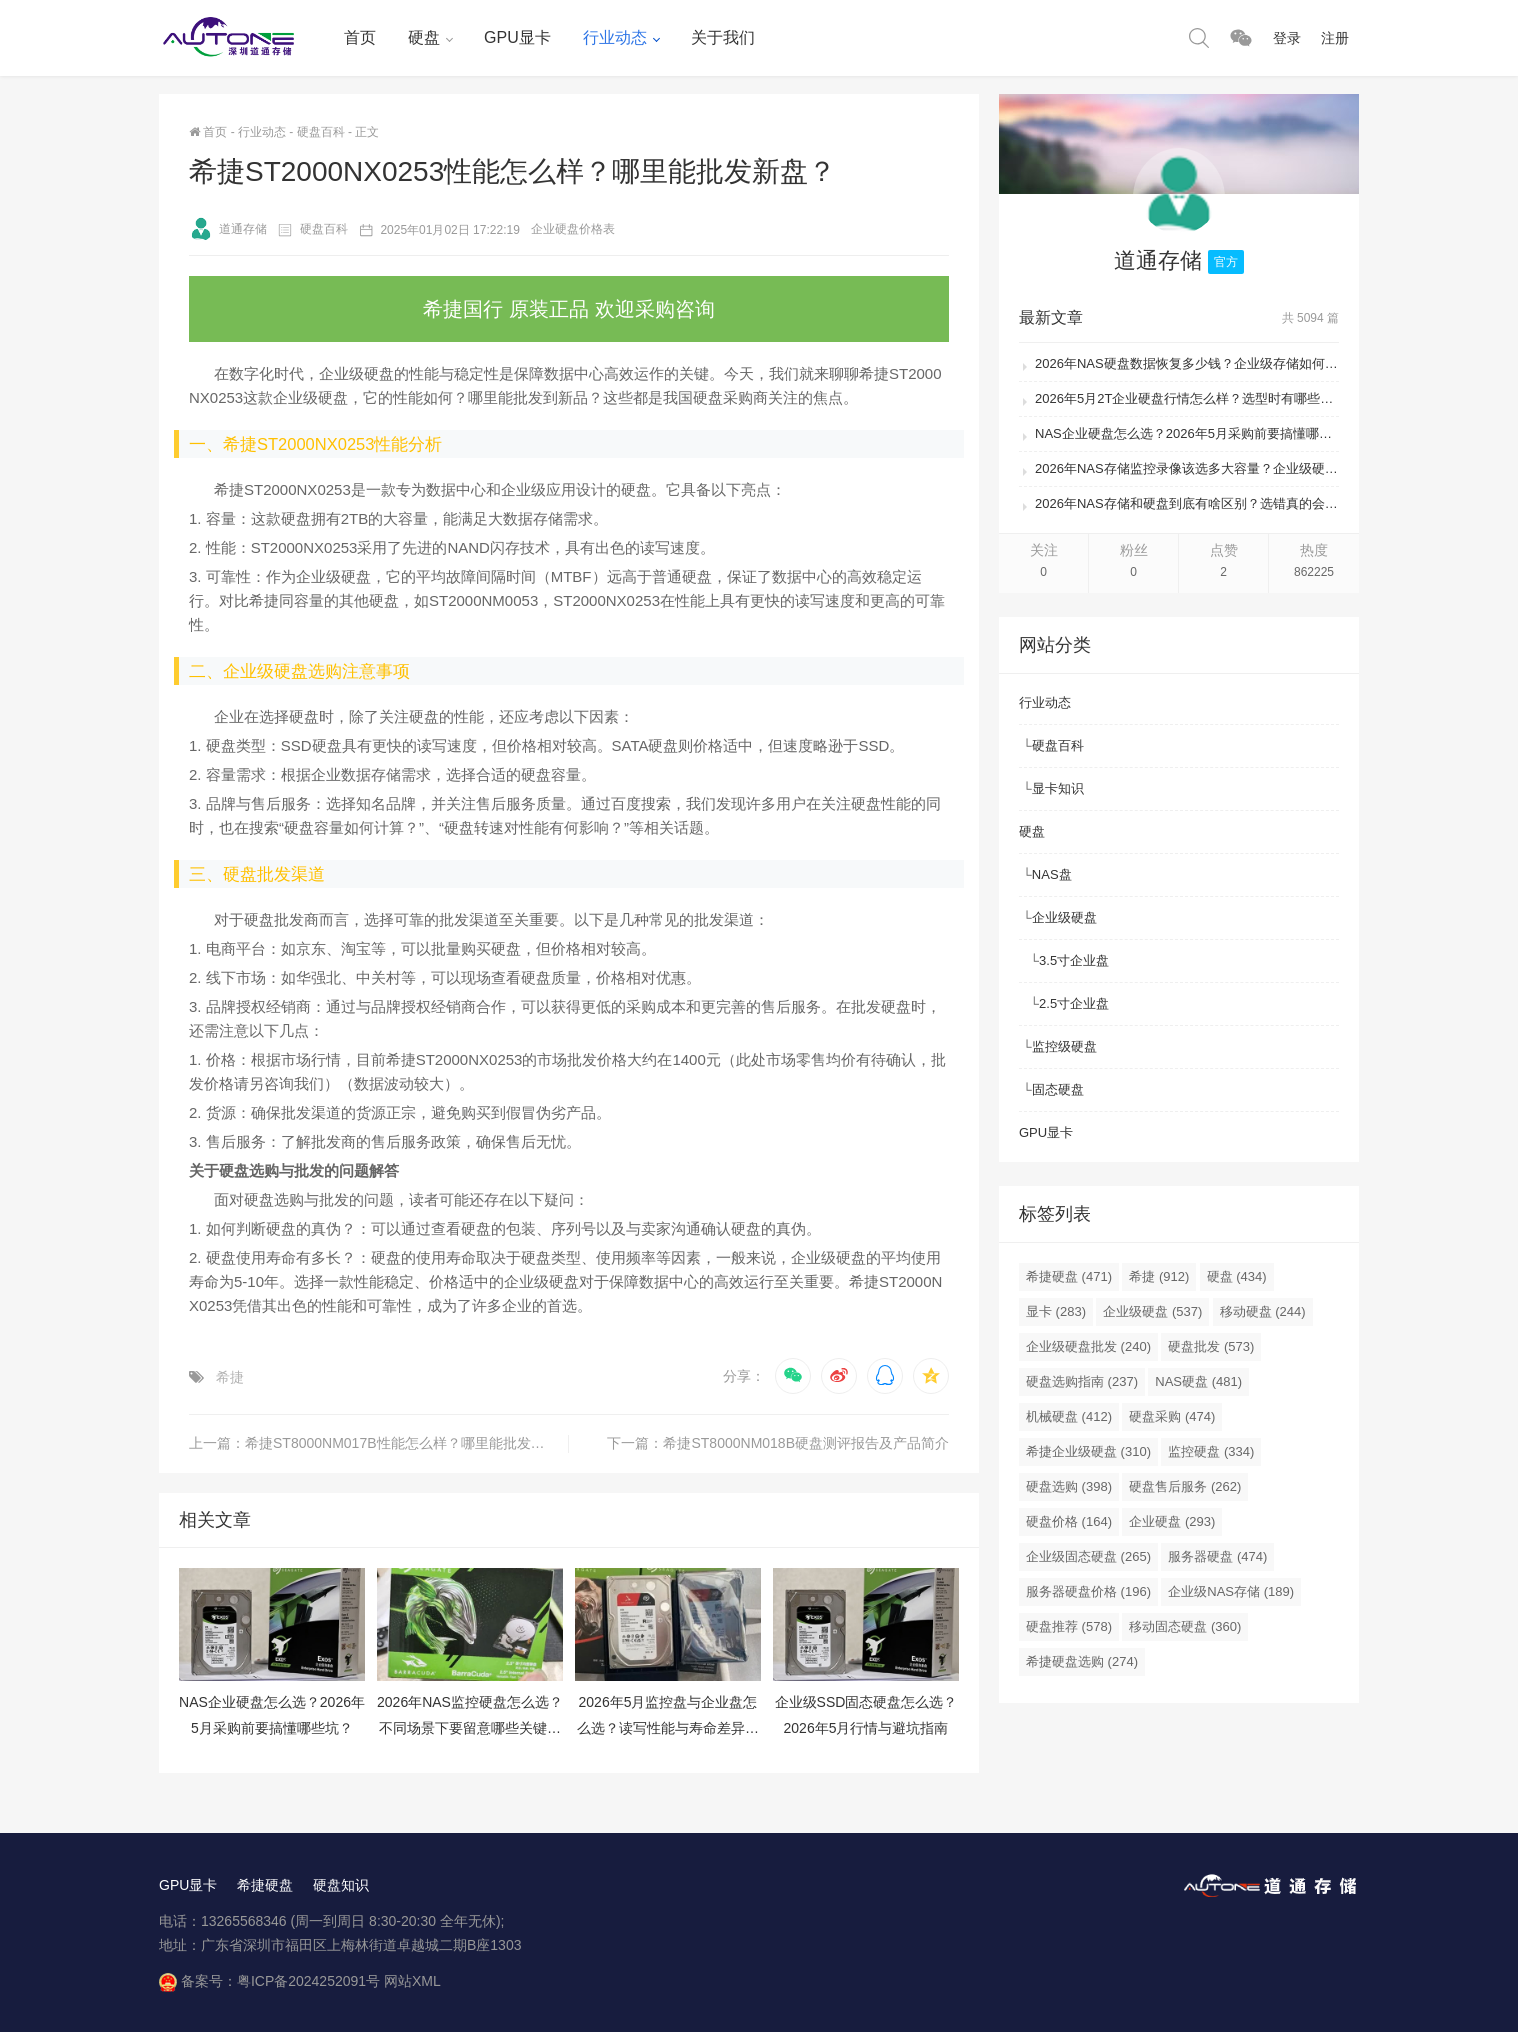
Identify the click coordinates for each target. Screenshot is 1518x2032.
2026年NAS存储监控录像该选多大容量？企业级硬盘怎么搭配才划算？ (1187, 468)
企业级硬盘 (1064, 917)
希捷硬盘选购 (1082, 1661)
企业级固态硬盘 (1088, 1556)
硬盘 (424, 37)
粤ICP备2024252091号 (308, 1981)
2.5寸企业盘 (1074, 1003)
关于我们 (723, 37)
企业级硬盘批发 (1088, 1346)
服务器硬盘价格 (1088, 1591)
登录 (1287, 38)
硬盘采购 (1172, 1416)
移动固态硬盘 (1185, 1626)
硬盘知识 (341, 1885)
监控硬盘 (1211, 1451)
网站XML (412, 1981)
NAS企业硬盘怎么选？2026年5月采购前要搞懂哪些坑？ (1187, 433)
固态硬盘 (1058, 1089)
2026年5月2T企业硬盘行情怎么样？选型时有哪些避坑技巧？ (1187, 398)
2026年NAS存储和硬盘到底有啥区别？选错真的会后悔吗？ (1187, 503)
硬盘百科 (321, 132)
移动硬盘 (1263, 1311)
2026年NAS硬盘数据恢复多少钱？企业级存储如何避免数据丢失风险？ (1187, 363)
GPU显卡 (517, 37)
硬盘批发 (1211, 1346)
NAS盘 (1052, 874)
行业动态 (615, 37)
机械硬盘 (1069, 1416)
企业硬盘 (1172, 1521)
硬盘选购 (1069, 1486)
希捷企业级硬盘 (1088, 1451)
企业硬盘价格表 (573, 229)
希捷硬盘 (1069, 1276)
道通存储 (228, 229)
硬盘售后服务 (1185, 1486)
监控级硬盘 (1064, 1046)
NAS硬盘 (1198, 1381)
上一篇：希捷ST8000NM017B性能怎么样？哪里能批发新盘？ (379, 1443)
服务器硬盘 (1217, 1556)
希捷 (230, 1377)
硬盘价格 (1069, 1521)
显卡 (1056, 1311)
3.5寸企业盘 (1074, 960)
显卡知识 (1058, 788)
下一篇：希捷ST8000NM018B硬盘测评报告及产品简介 (778, 1443)
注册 (1335, 38)
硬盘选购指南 (1082, 1381)
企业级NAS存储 (1231, 1591)
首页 (360, 37)
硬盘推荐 (1069, 1626)
